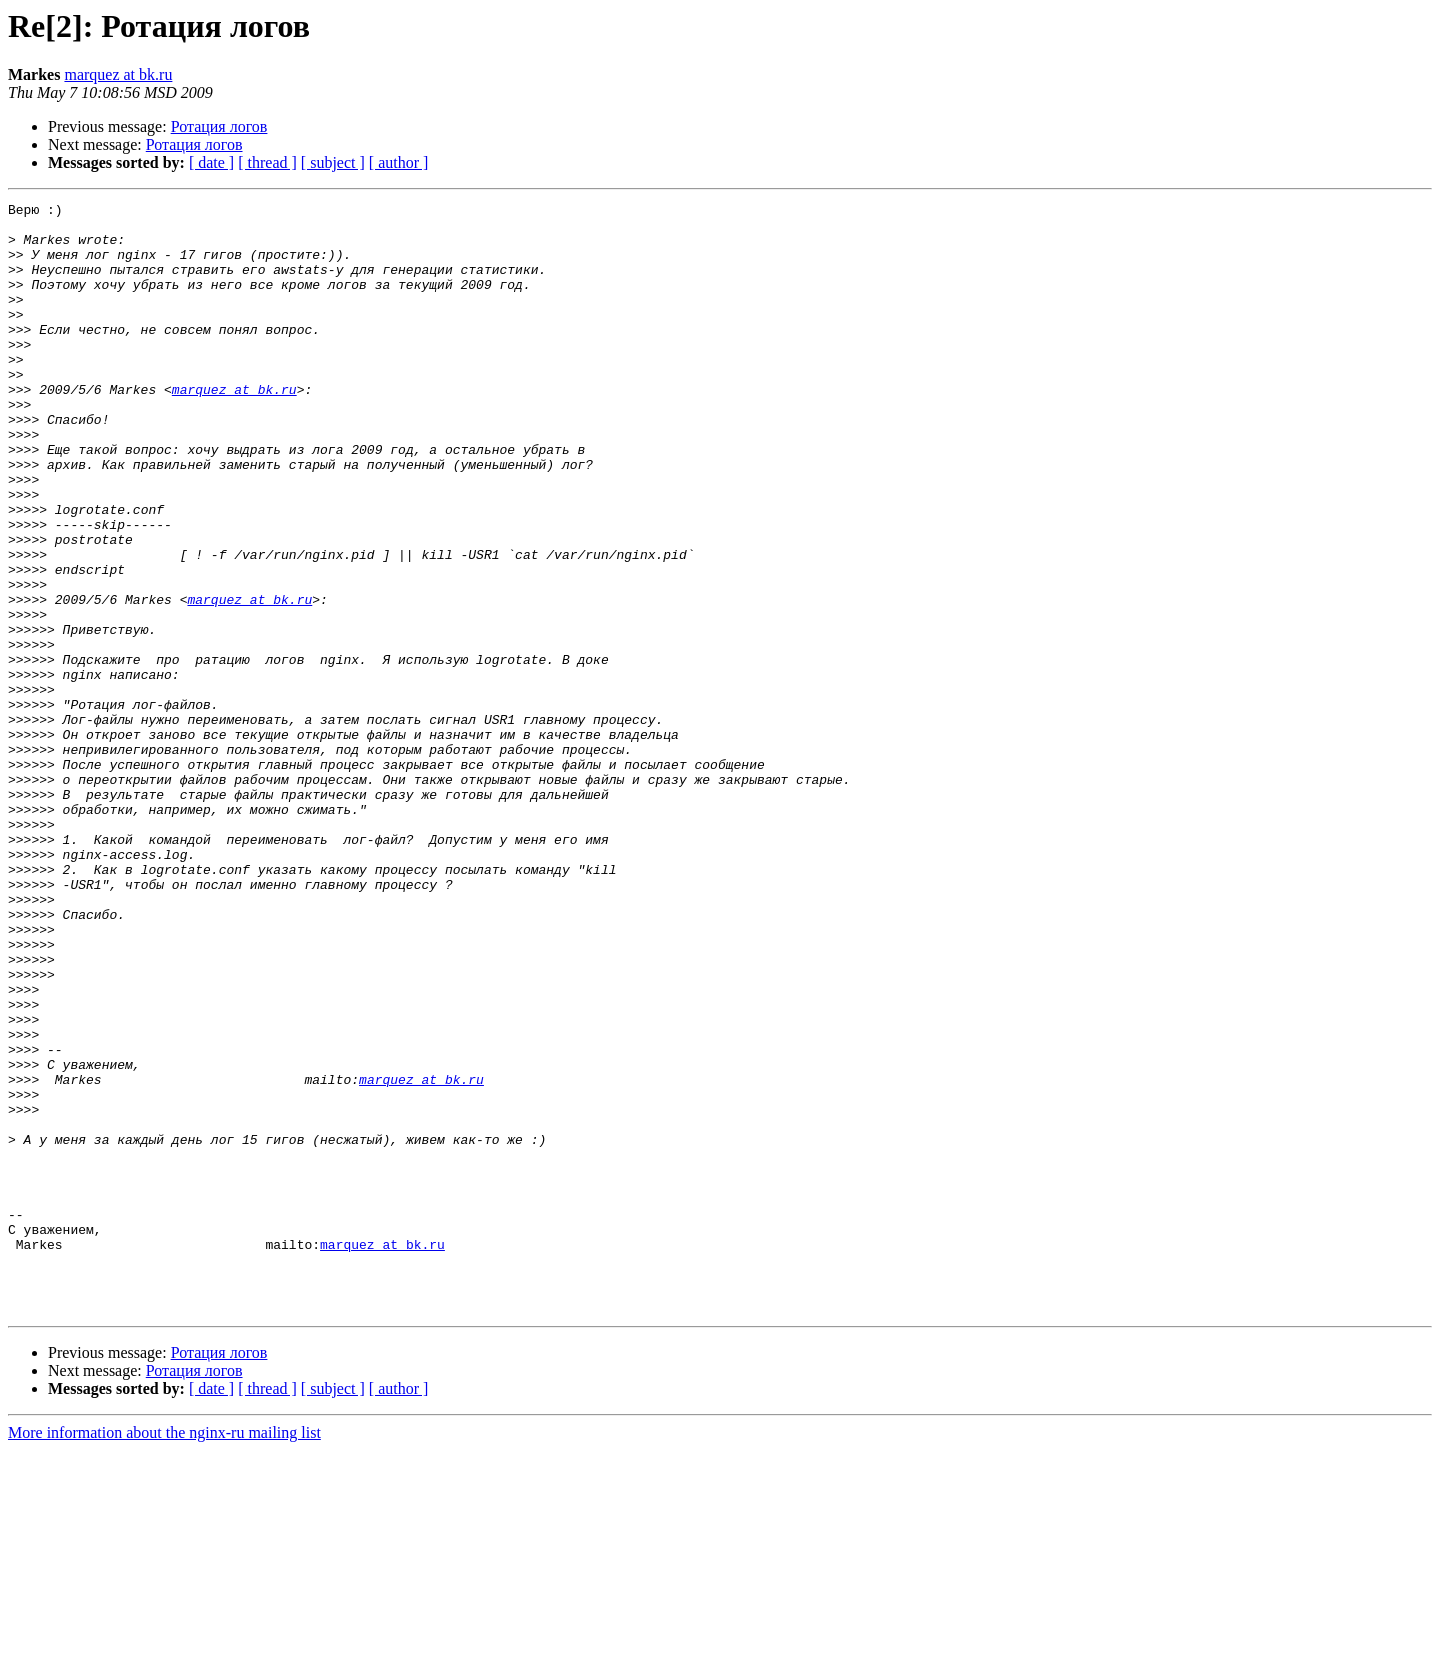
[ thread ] (267, 162)
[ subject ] (333, 162)
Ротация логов (219, 126)
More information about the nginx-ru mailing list (164, 1654)
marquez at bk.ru (118, 74)
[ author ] (399, 162)
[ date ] (211, 162)
